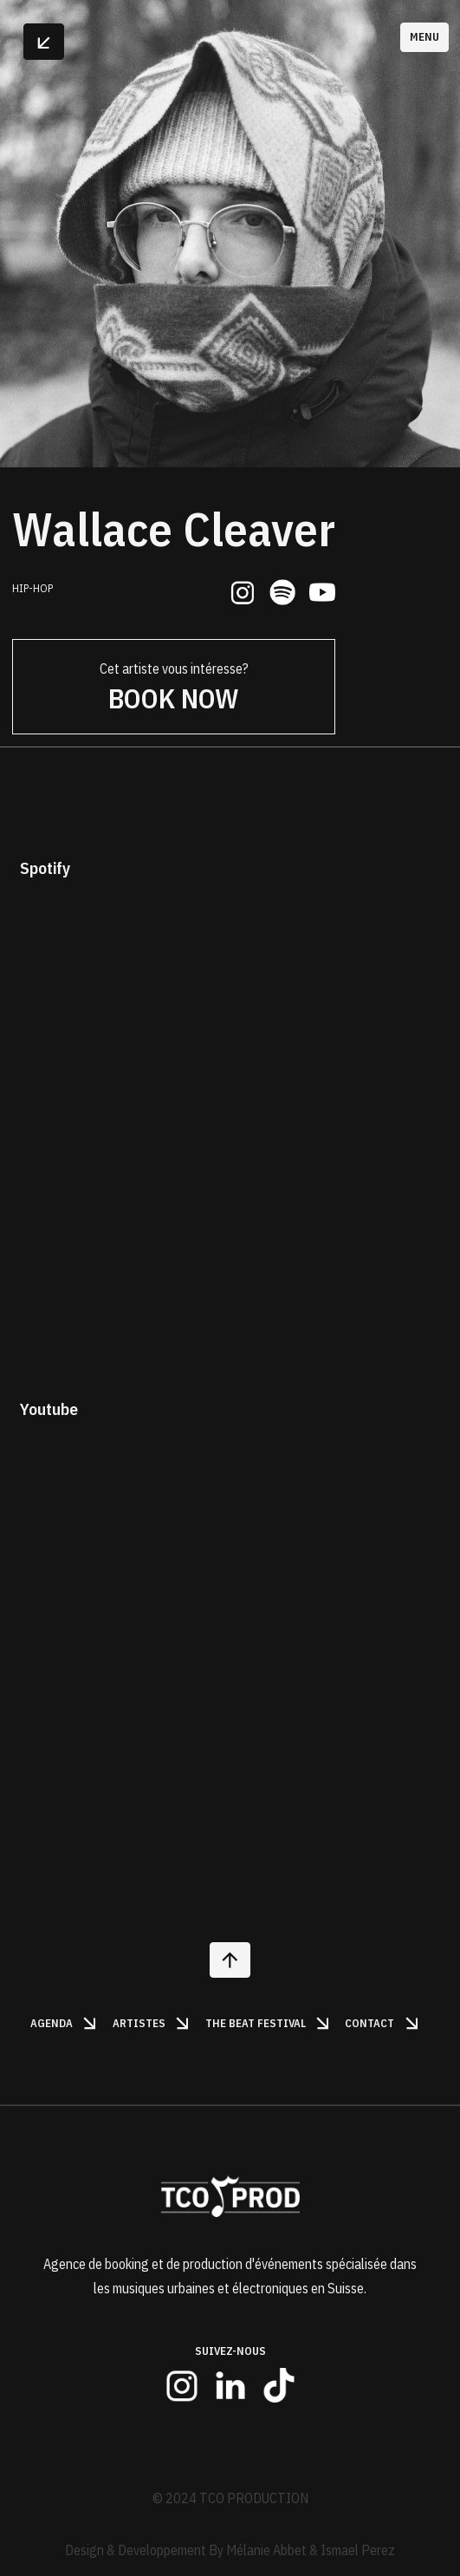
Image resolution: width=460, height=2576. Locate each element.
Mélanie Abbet (266, 2550)
